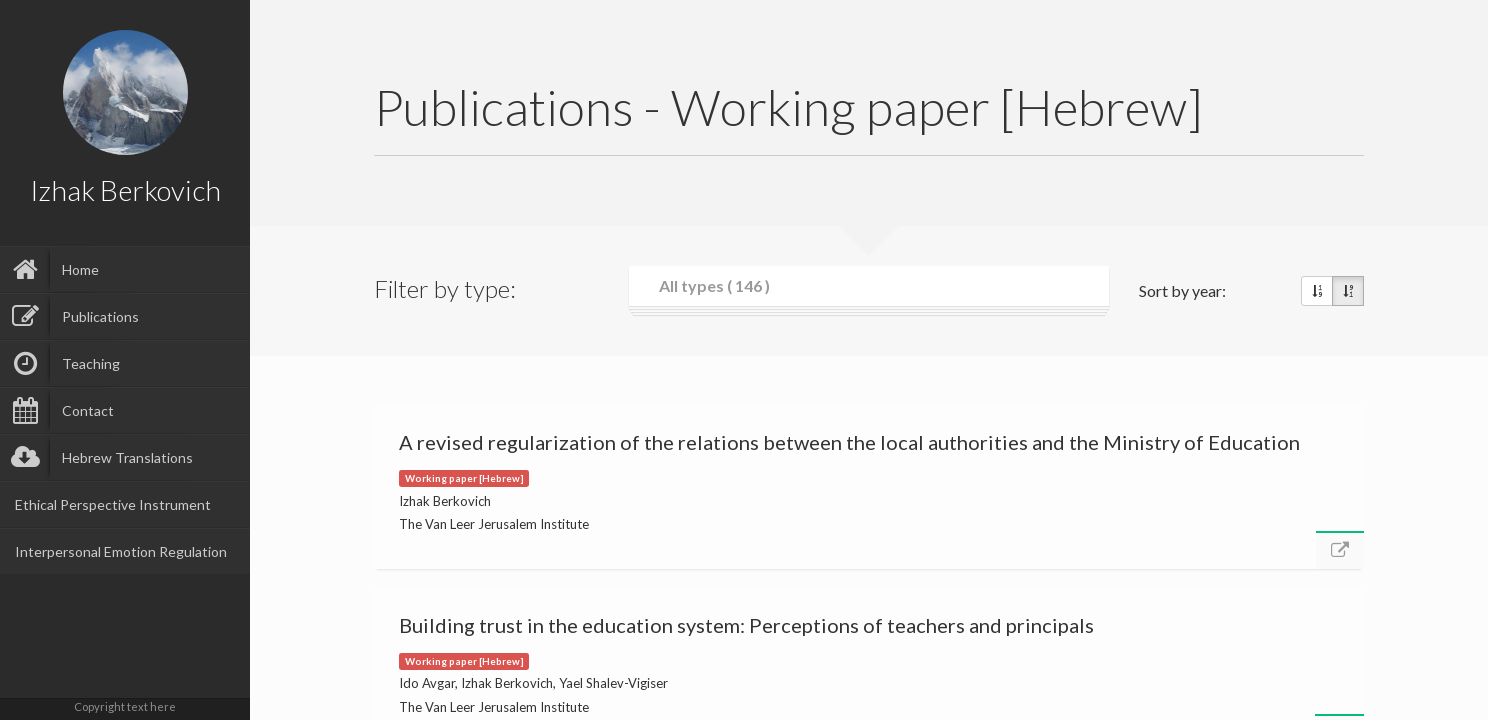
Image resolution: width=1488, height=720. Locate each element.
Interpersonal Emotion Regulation (121, 551)
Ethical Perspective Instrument (113, 504)
